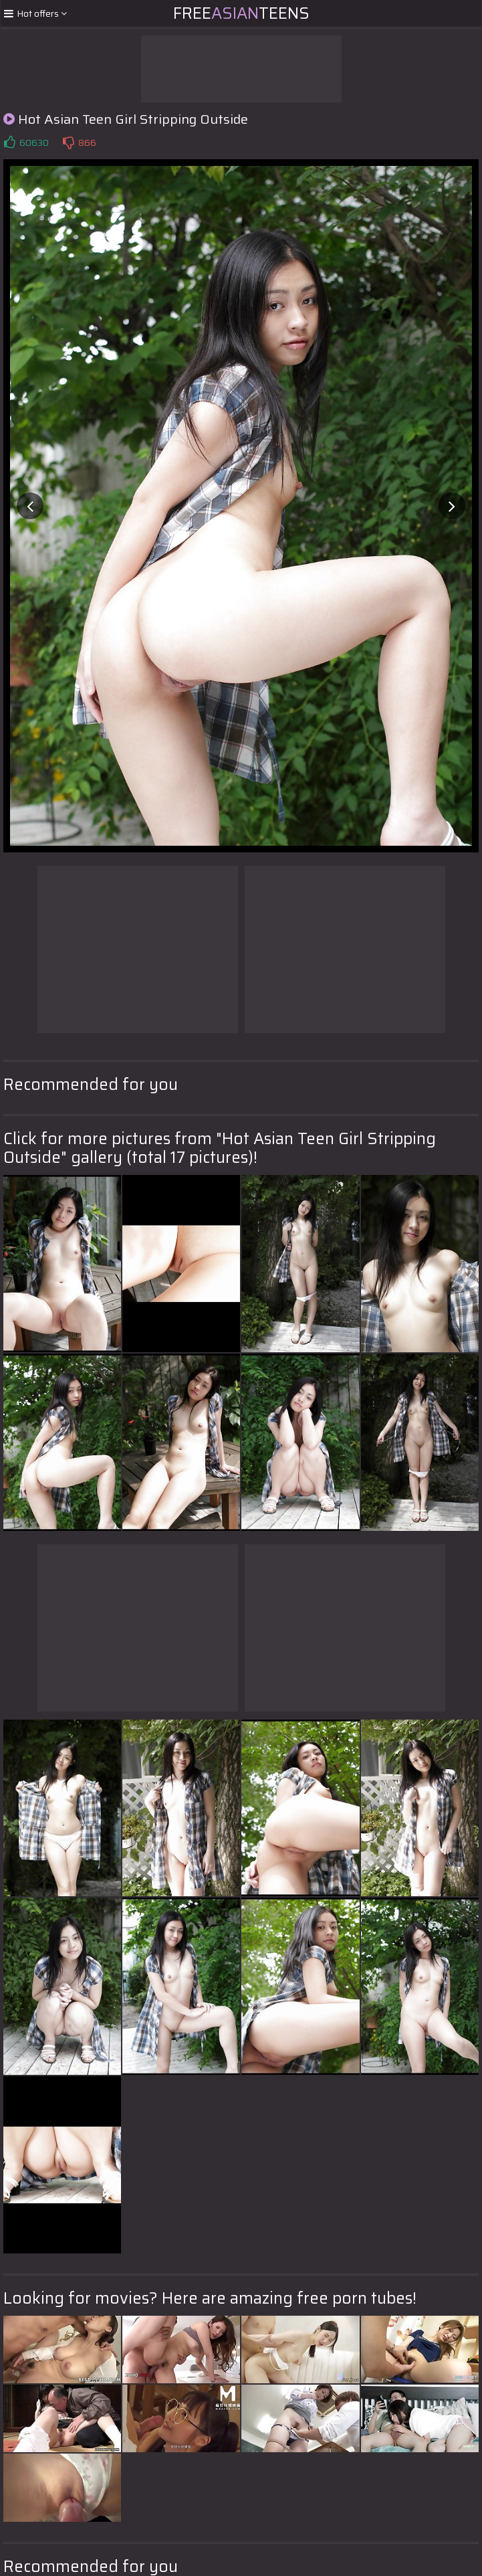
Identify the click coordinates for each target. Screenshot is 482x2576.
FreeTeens (241, 13)
